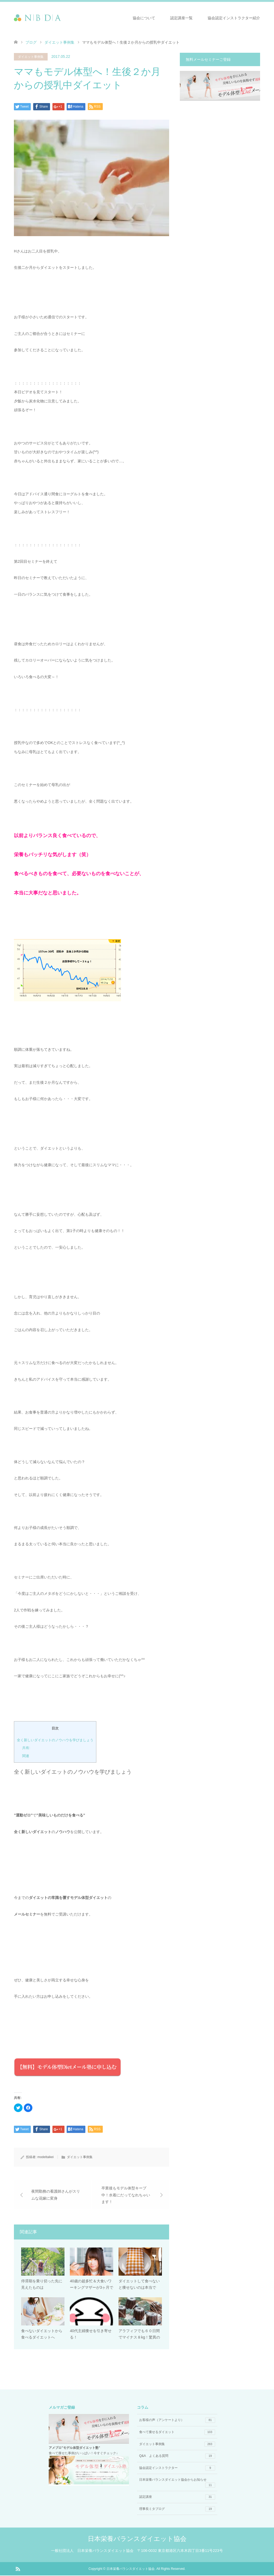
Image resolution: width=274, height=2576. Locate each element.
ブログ (31, 42)
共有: (26, 1748)
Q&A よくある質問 (177, 2456)
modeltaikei (45, 2157)
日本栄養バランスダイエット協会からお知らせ (177, 2483)
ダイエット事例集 (59, 42)
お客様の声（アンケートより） (177, 2420)
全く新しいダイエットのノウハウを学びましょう (55, 1740)
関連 (25, 1756)
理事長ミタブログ (177, 2509)
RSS (17, 2569)
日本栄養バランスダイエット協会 (137, 2539)
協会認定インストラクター (177, 2468)
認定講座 (177, 2497)
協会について (144, 18)
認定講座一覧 (181, 18)
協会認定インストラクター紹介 (234, 18)
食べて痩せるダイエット (177, 2432)
